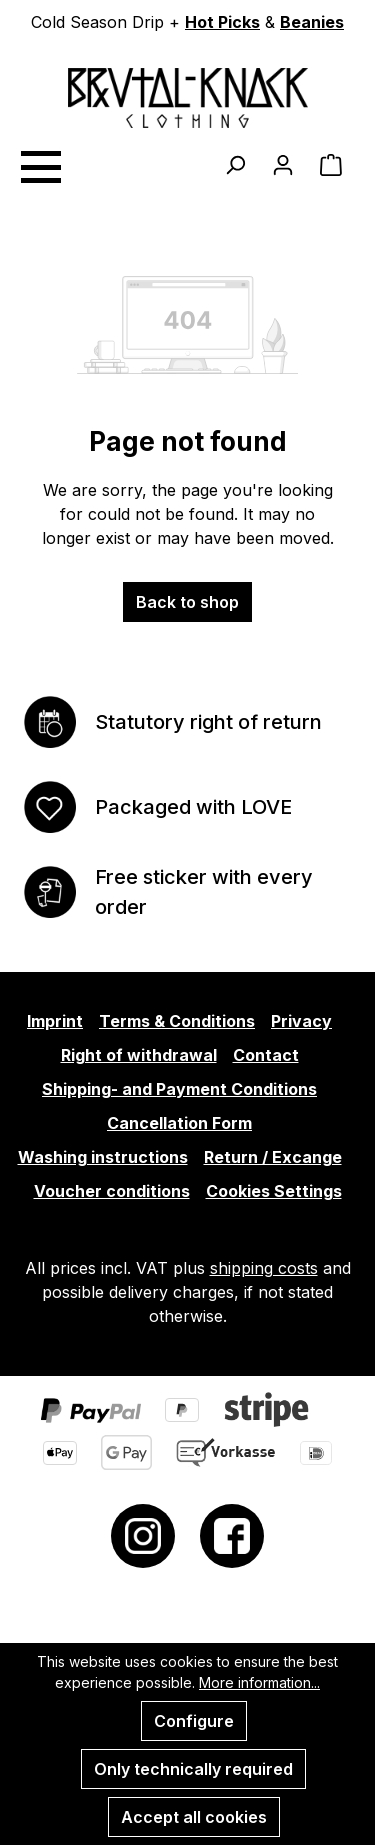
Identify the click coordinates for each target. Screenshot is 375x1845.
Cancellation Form (179, 1123)
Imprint (55, 1021)
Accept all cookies (194, 1817)
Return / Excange (273, 1157)
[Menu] (40, 164)
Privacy (301, 1021)
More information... (259, 1682)
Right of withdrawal (139, 1055)
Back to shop (187, 602)
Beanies (312, 22)
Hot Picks (222, 22)
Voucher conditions (112, 1191)
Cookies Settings (274, 1191)
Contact (266, 1055)
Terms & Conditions (177, 1021)
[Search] (235, 164)
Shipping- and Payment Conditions (179, 1089)
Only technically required (193, 1769)
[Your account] (283, 164)
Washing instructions (103, 1157)
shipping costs (264, 1268)
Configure (194, 1721)
